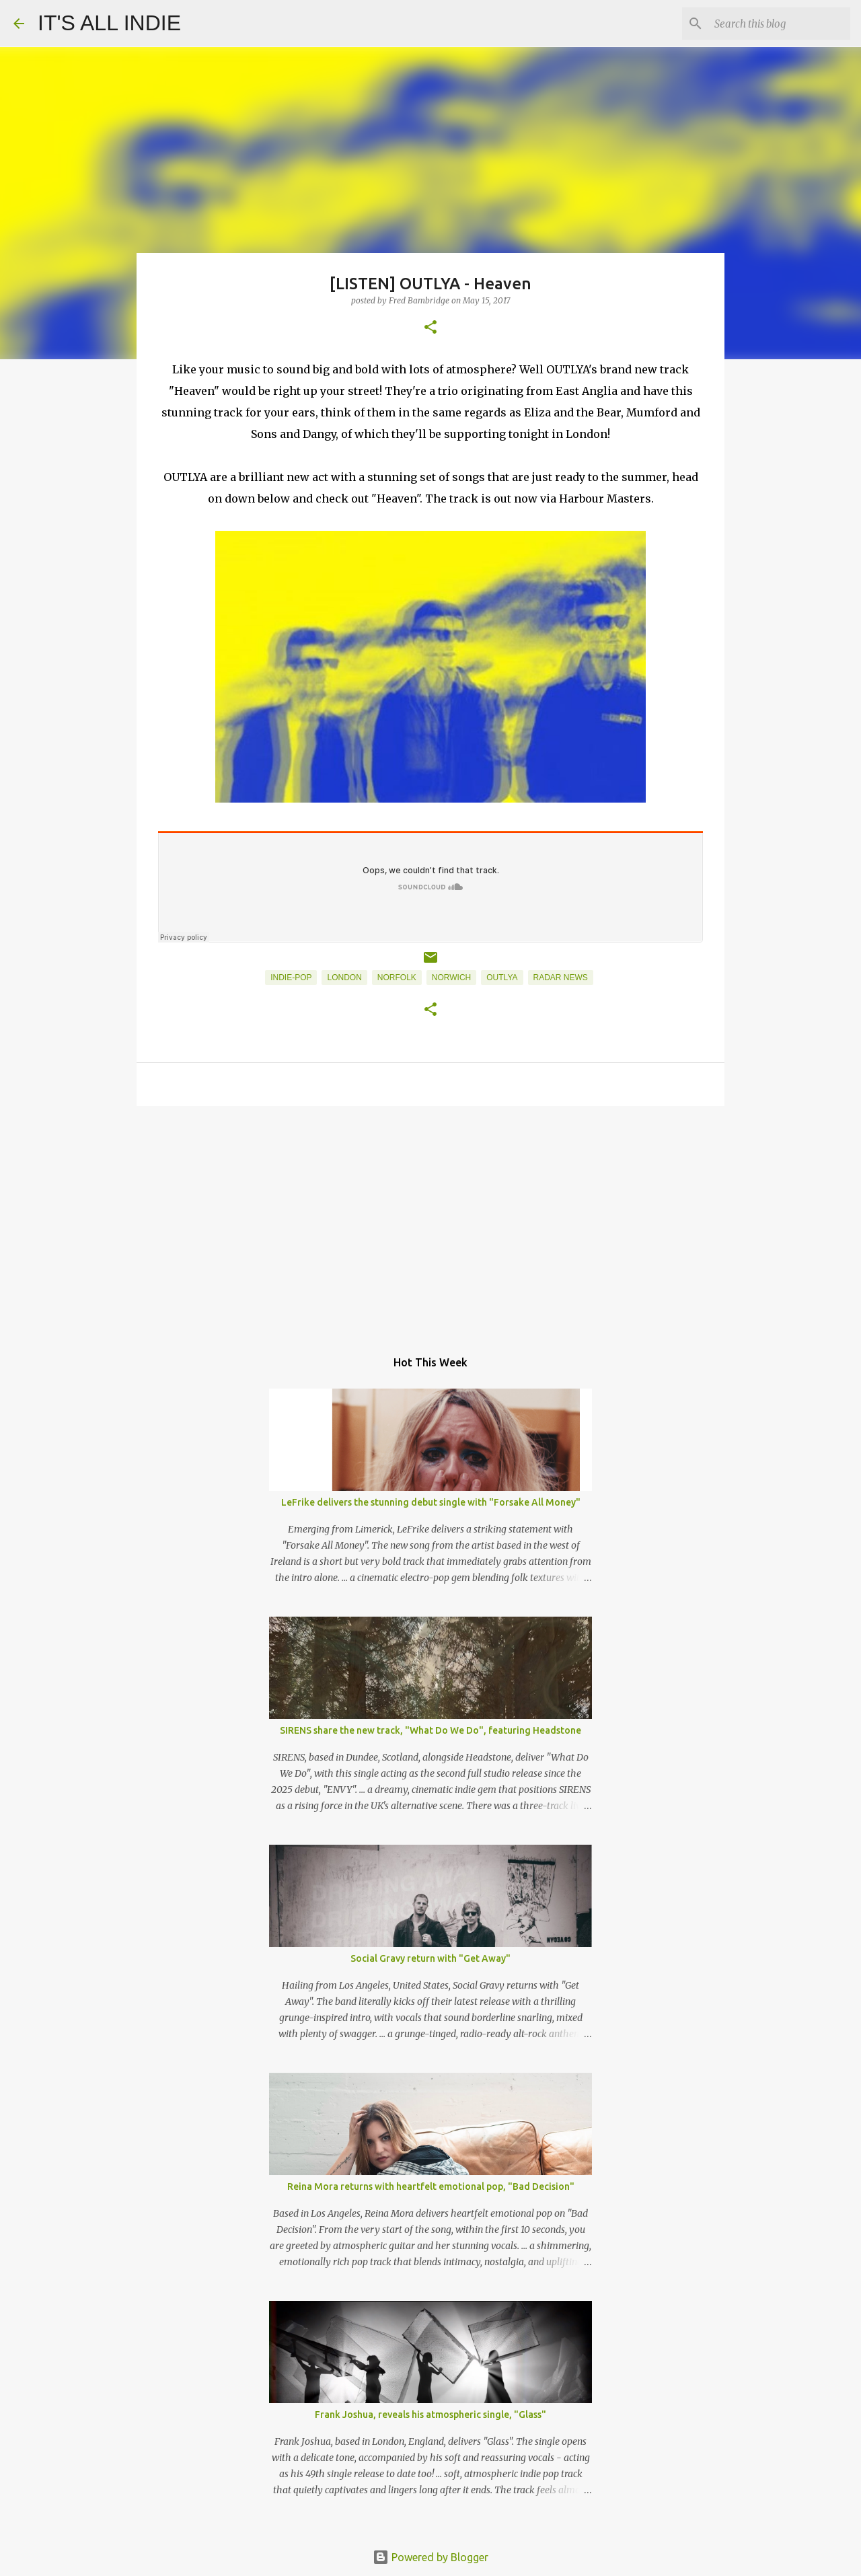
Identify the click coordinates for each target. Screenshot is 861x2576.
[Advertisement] (430, 1220)
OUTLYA (501, 977)
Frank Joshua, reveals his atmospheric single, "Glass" (430, 2414)
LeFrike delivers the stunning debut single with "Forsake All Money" (431, 1502)
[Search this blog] (779, 23)
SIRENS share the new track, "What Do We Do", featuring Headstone (430, 1730)
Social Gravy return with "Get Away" (430, 1958)
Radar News (560, 977)
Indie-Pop (290, 977)
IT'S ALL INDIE (109, 23)
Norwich (451, 977)
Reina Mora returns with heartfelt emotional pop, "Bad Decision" (430, 2186)
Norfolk (396, 977)
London (344, 977)
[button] (430, 328)
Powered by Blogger (430, 2557)
